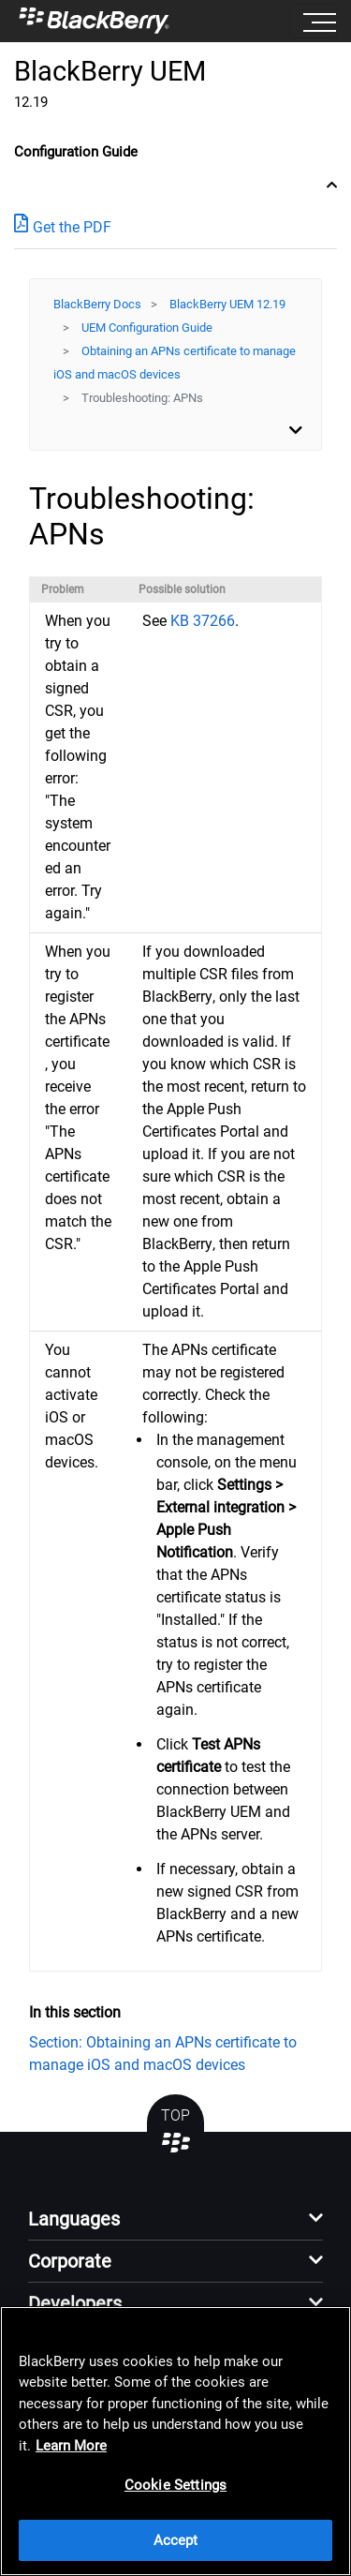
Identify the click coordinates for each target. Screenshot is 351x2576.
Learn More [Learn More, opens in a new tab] (71, 2445)
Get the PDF (62, 226)
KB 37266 (202, 621)
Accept (176, 2540)
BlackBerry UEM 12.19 (227, 304)
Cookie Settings (175, 2485)
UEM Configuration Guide (146, 327)
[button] (175, 2224)
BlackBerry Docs (97, 304)
